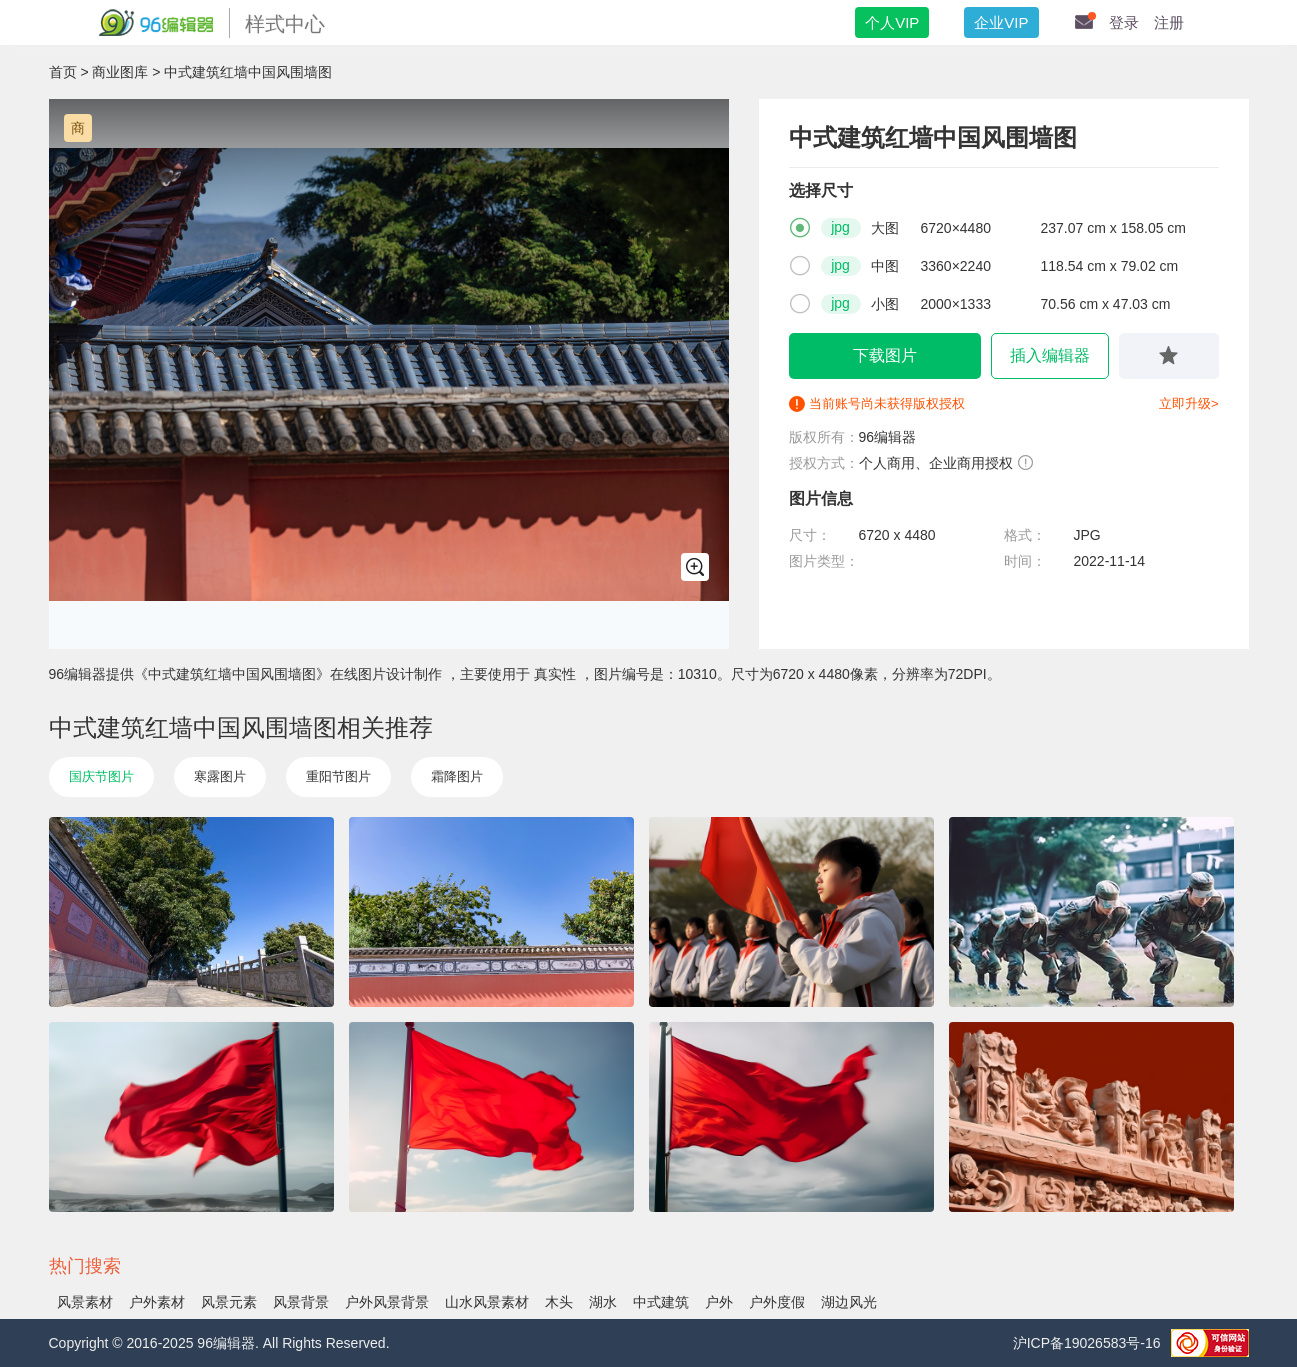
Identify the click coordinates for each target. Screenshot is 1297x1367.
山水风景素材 (487, 1302)
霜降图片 (457, 776)
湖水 (603, 1302)
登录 (1124, 22)
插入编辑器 (1050, 355)
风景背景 (301, 1302)
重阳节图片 (338, 776)
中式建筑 (661, 1302)
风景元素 (229, 1302)
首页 (63, 72)
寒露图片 (220, 776)
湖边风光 (849, 1302)
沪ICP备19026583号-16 (1087, 1343)
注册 (1169, 22)
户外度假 (777, 1302)
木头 (559, 1302)
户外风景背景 (387, 1302)
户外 (719, 1302)
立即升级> (1189, 403)
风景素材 (85, 1302)
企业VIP (1001, 22)
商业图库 (120, 72)
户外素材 (157, 1302)
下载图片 (885, 355)
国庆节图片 (101, 776)
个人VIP (892, 22)
